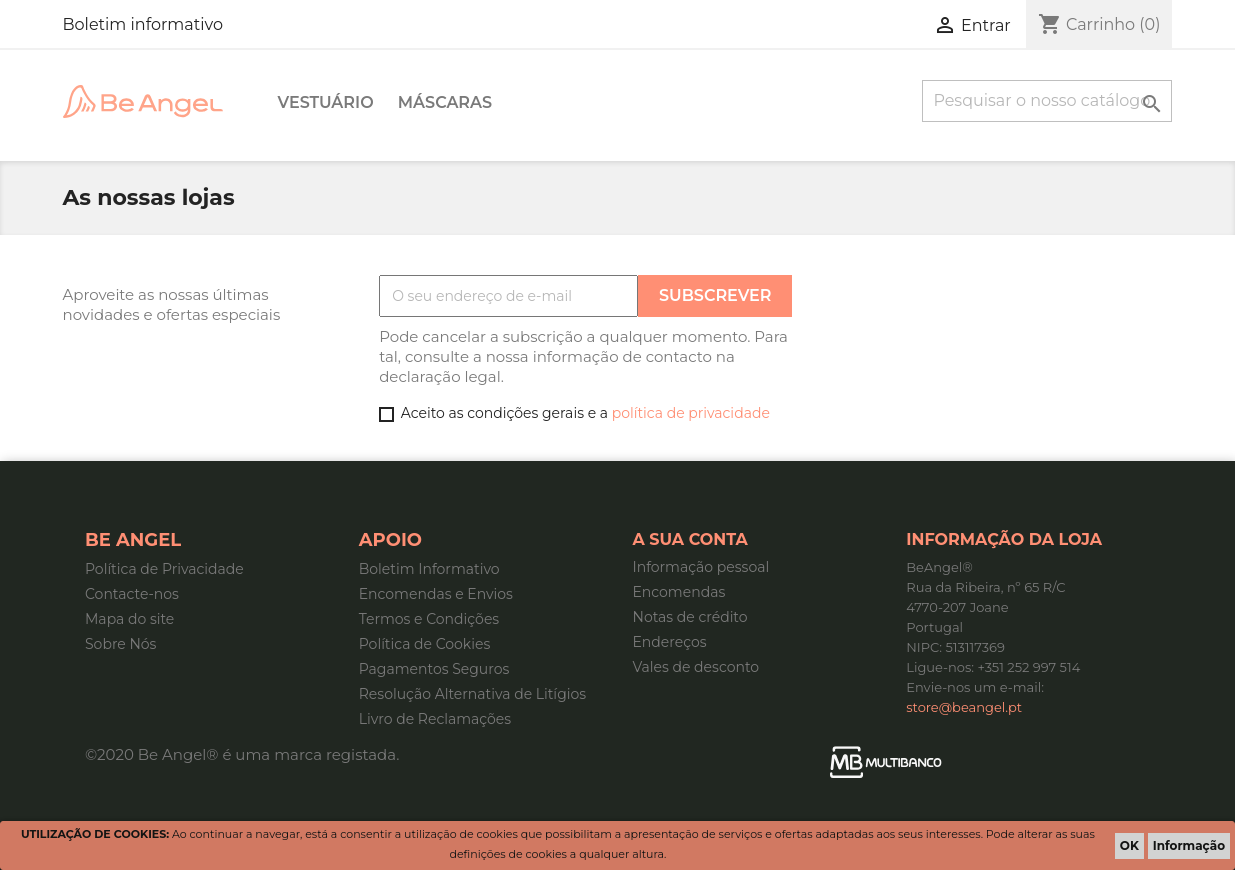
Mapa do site (129, 619)
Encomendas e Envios (436, 594)
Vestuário (326, 102)
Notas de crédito (690, 617)
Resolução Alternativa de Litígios (472, 694)
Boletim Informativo (429, 569)
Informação (1189, 845)
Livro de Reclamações (435, 719)
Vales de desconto (696, 667)
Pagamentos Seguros (434, 669)
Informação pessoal (701, 567)
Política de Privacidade (164, 569)
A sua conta (690, 539)
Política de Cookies (425, 644)
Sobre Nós (120, 644)
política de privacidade (691, 413)
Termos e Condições (429, 619)
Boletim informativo (143, 24)
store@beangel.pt (964, 707)
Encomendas (679, 592)
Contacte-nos (132, 594)
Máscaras (445, 102)
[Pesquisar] (1047, 101)
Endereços (670, 642)
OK (1129, 845)
